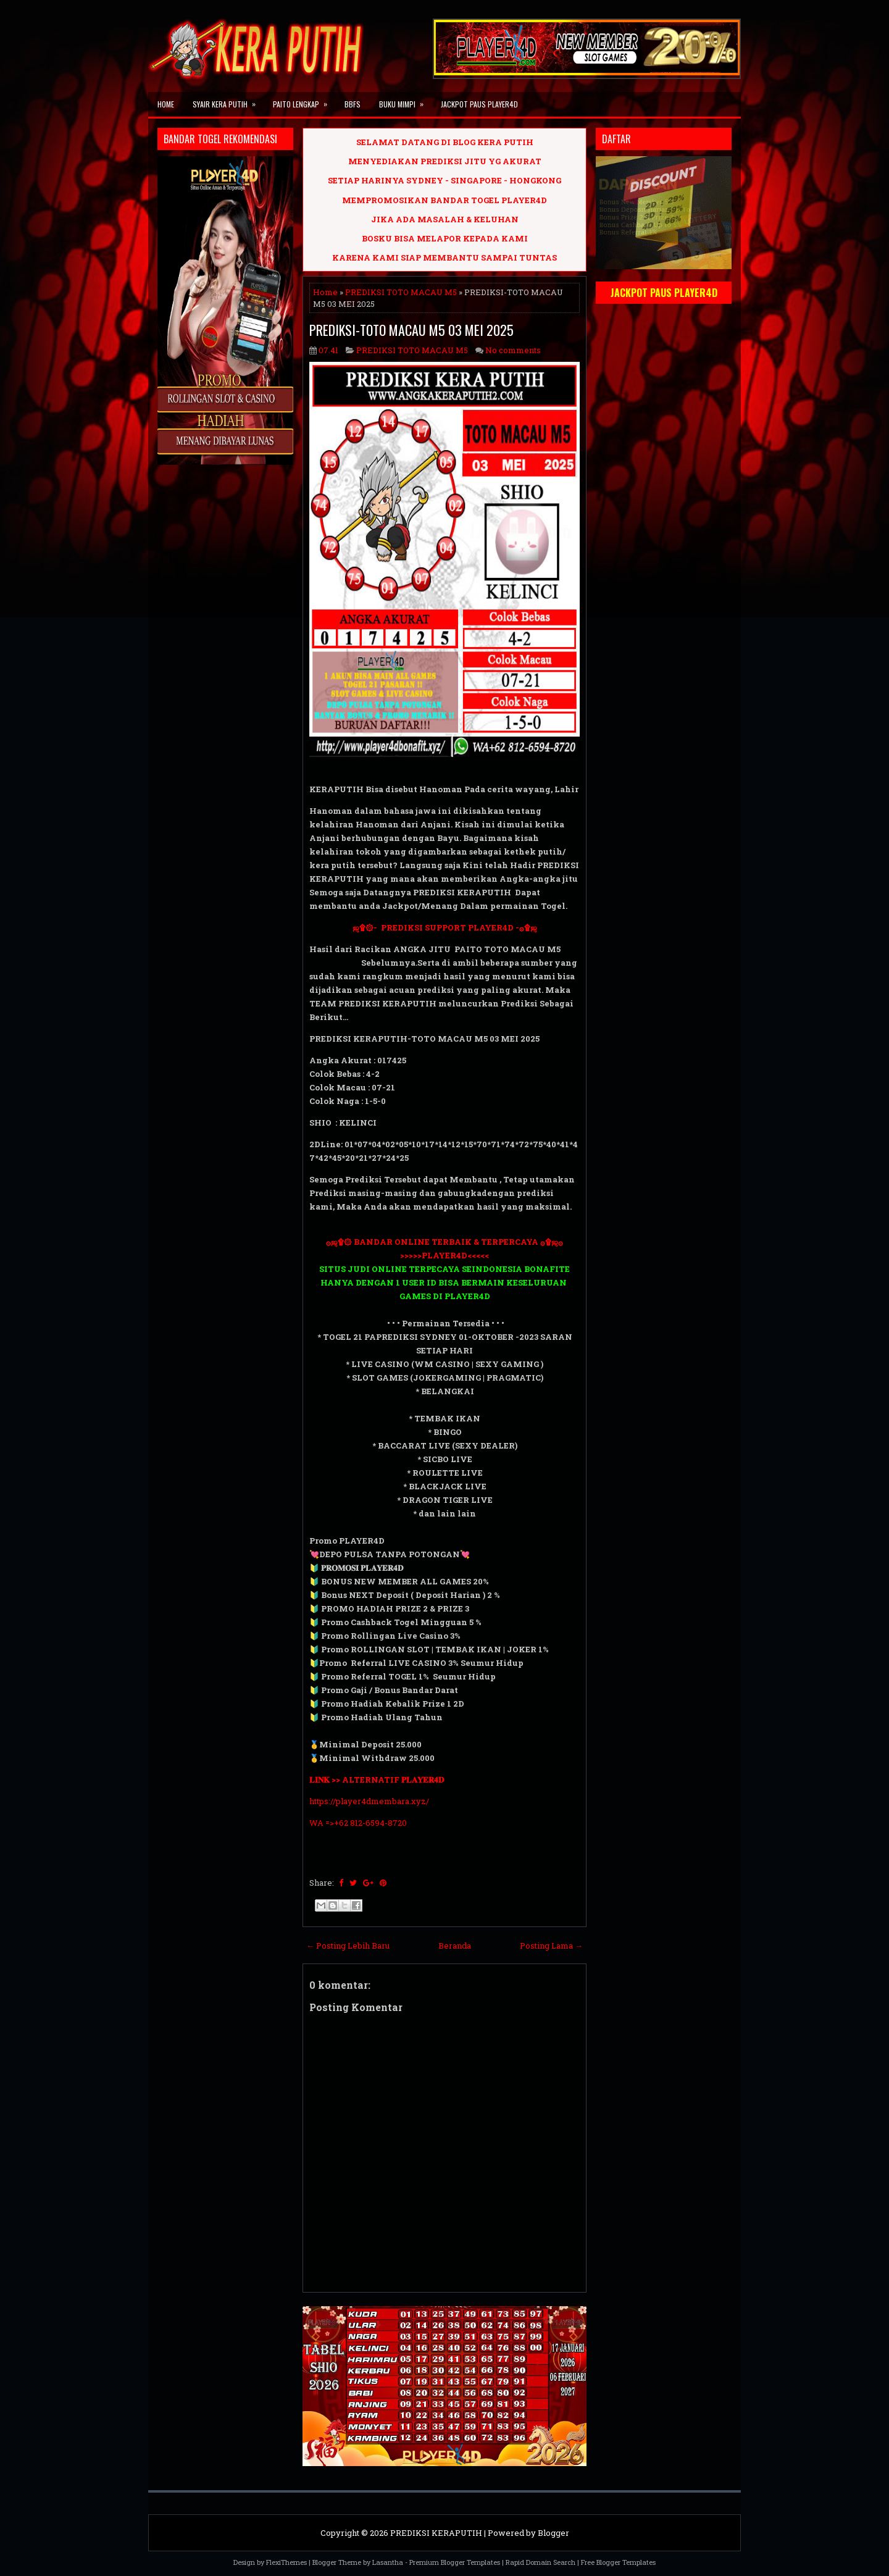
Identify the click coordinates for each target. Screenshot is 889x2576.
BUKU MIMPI (405, 100)
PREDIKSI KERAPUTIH (436, 2532)
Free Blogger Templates (618, 2562)
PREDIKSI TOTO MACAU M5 (401, 292)
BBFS (352, 104)
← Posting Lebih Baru (348, 1945)
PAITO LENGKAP (304, 100)
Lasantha (387, 2562)
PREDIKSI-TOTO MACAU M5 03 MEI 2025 (411, 329)
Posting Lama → (551, 1945)
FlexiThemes (286, 2562)
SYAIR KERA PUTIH (228, 100)
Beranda (454, 1945)
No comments (513, 350)
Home (165, 104)
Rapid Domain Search (540, 2562)
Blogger (553, 2532)
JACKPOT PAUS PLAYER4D (479, 104)
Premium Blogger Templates (454, 2562)
